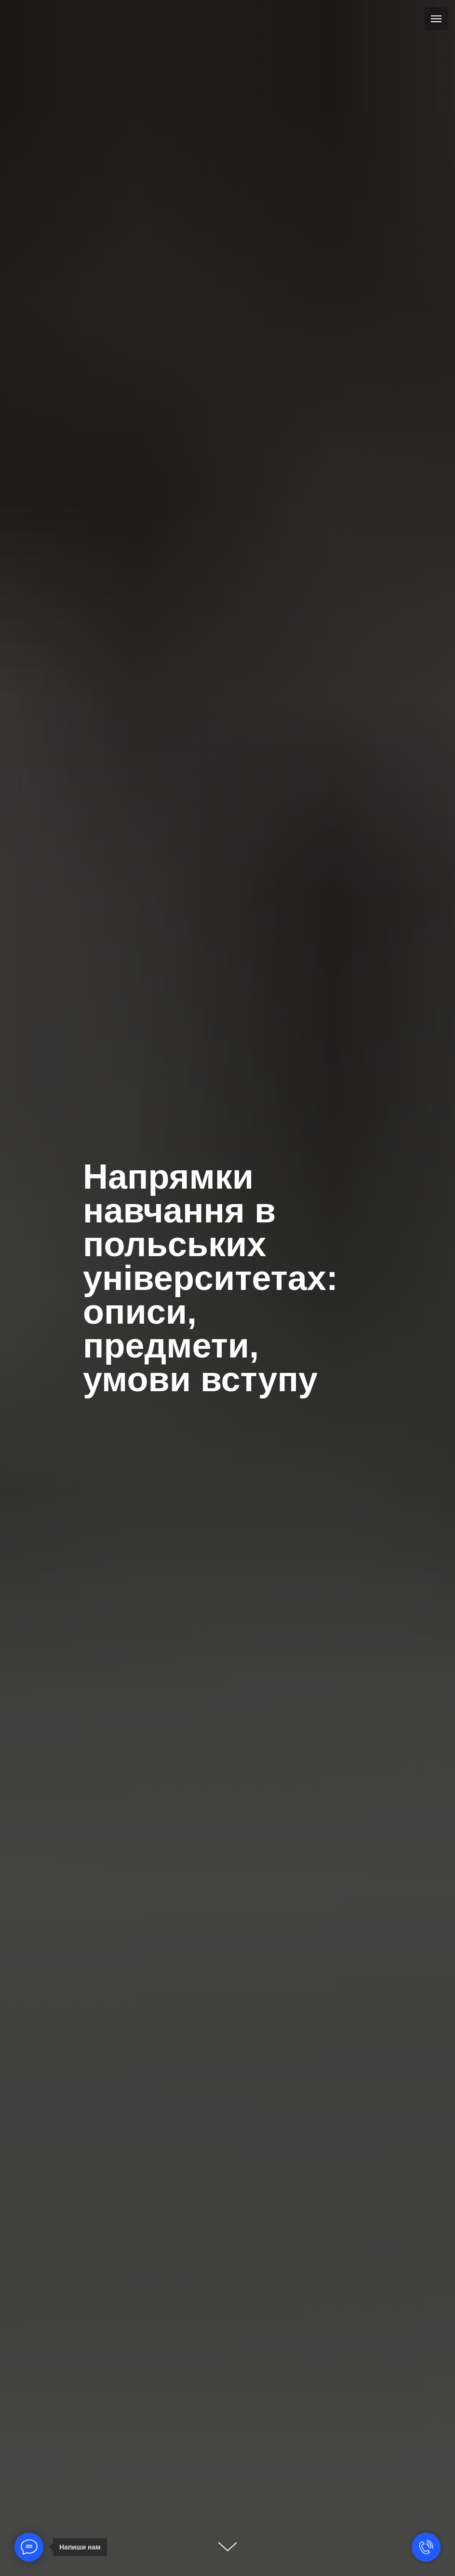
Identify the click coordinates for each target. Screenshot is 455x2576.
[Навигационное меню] (436, 18)
